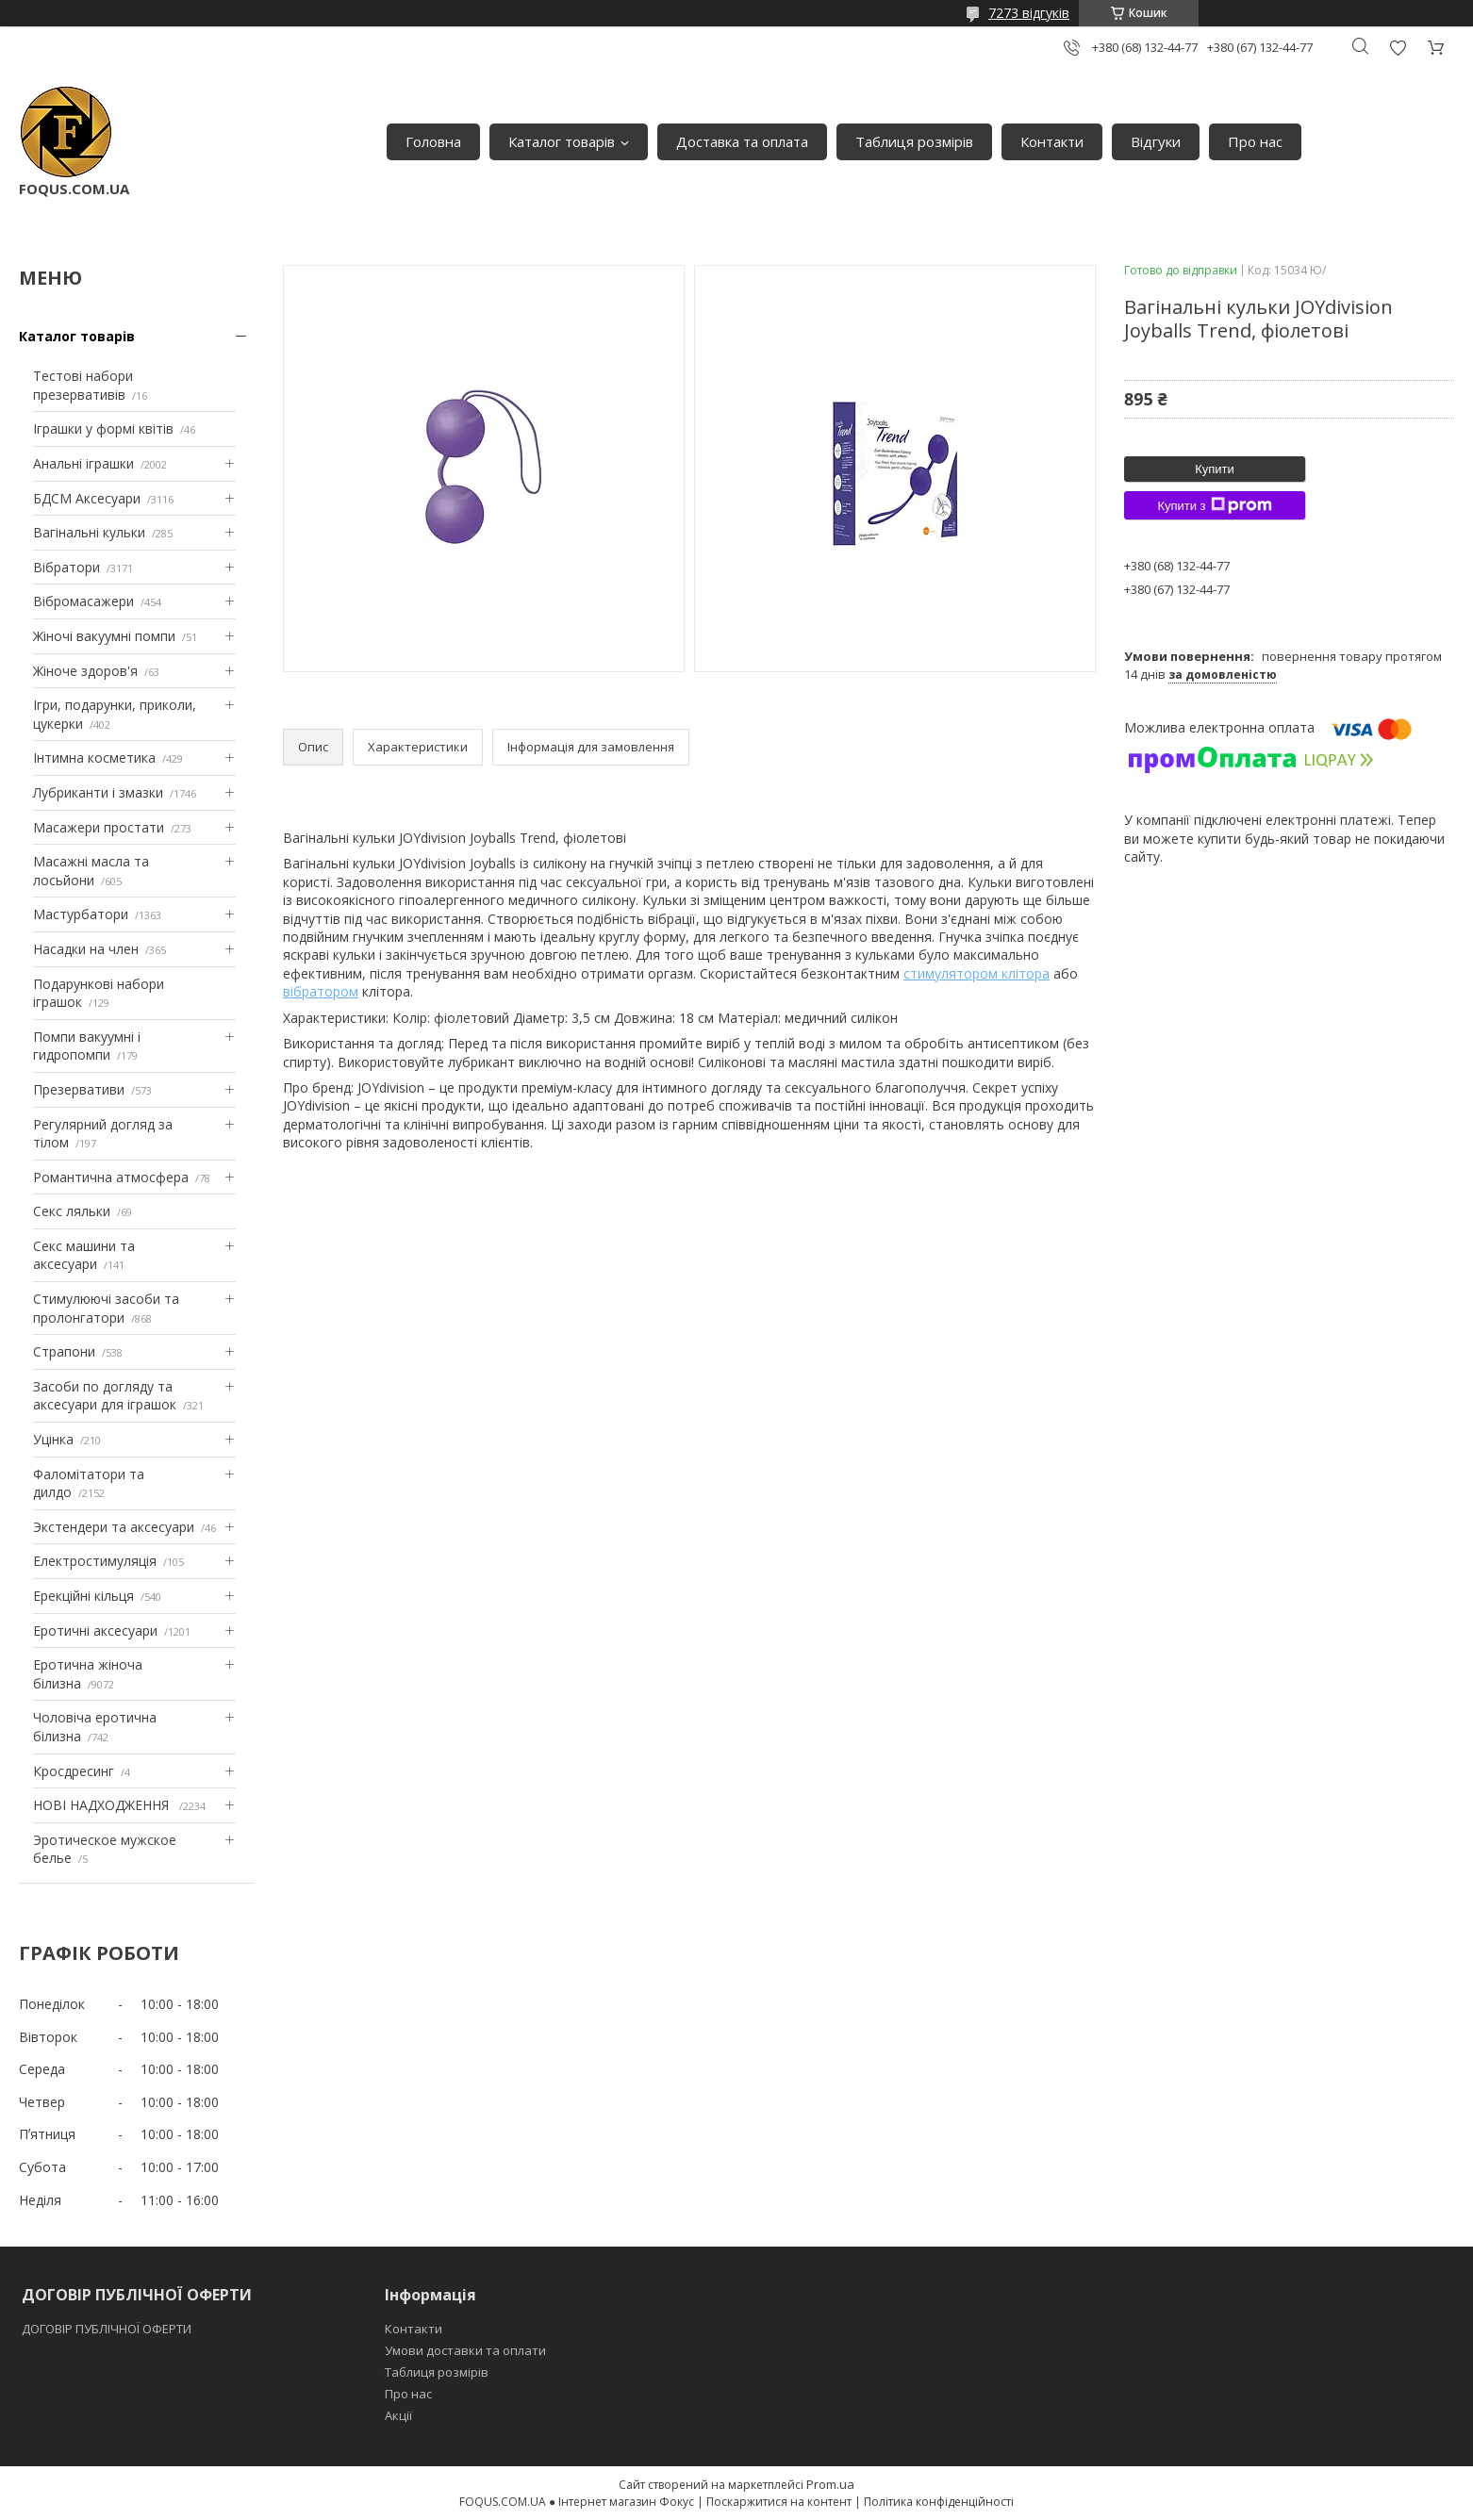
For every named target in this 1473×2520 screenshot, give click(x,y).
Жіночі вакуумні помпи (104, 636)
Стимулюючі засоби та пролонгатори (106, 1308)
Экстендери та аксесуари (113, 1527)
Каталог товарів (561, 141)
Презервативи (78, 1089)
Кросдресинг (73, 1771)
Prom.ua (830, 2484)
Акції (398, 2415)
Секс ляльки (71, 1211)
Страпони (64, 1351)
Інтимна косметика (94, 757)
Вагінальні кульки (89, 532)
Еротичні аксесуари (95, 1630)
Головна (433, 141)
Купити (1214, 469)
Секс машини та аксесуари (84, 1255)
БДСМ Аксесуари (87, 498)
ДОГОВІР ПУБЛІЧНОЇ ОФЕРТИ (108, 2328)
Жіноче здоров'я (85, 671)
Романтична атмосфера (111, 1177)
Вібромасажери (83, 601)
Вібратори (66, 567)
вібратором (320, 991)
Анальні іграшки (83, 463)
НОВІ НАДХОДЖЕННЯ (103, 1805)
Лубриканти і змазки (98, 792)
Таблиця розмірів (914, 141)
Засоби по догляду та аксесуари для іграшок (104, 1395)
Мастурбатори (80, 914)
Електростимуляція (95, 1561)
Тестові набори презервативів (83, 385)
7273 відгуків (1028, 13)
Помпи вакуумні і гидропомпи (87, 1046)
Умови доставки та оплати (465, 2350)
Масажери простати (98, 827)
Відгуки (1156, 141)
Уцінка (53, 1439)
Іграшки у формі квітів (103, 428)
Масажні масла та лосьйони (91, 870)
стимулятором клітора (976, 973)
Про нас (1255, 141)
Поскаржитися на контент (779, 2502)
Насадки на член (86, 949)
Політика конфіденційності (939, 2502)
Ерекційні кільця (83, 1596)
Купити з (1214, 505)
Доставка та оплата (742, 141)
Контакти (1052, 141)
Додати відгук (1397, 48)
